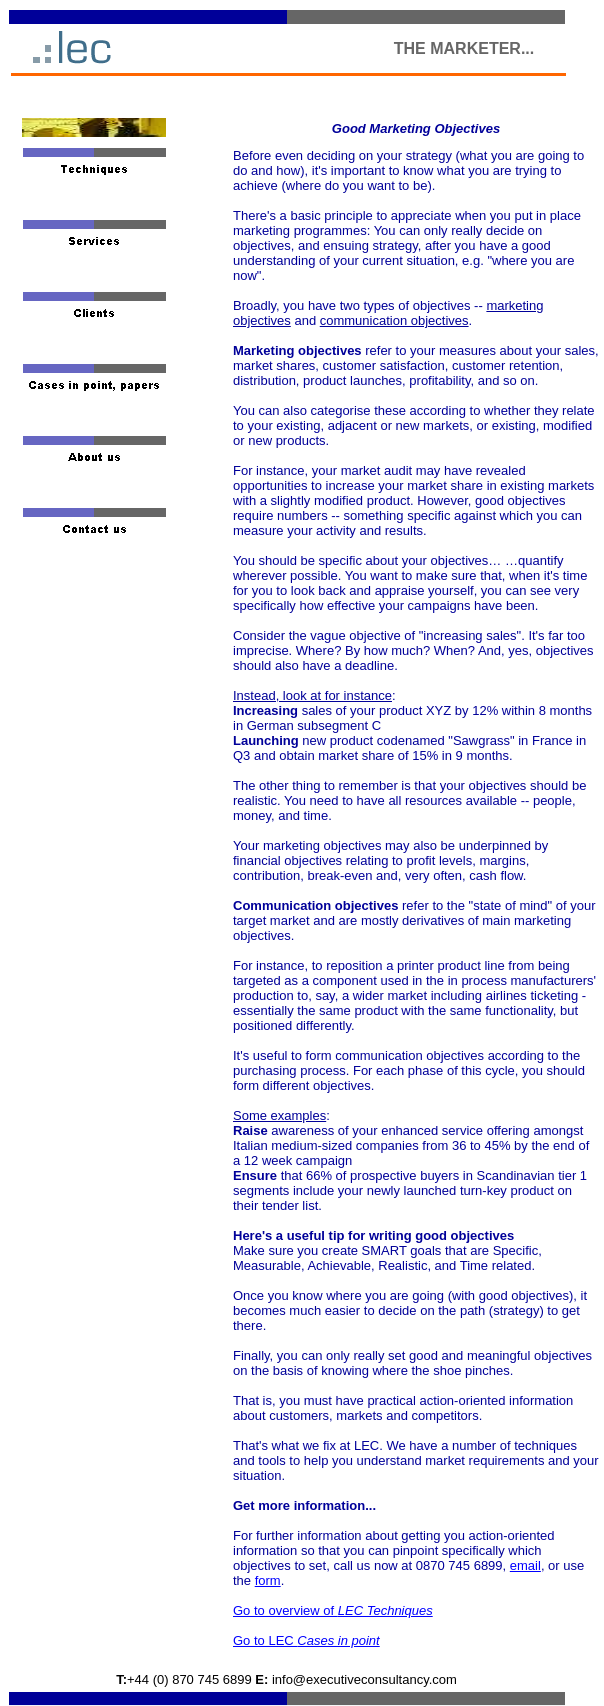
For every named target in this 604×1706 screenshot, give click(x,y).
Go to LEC (306, 1640)
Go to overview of (333, 1610)
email (525, 1565)
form (268, 1580)
